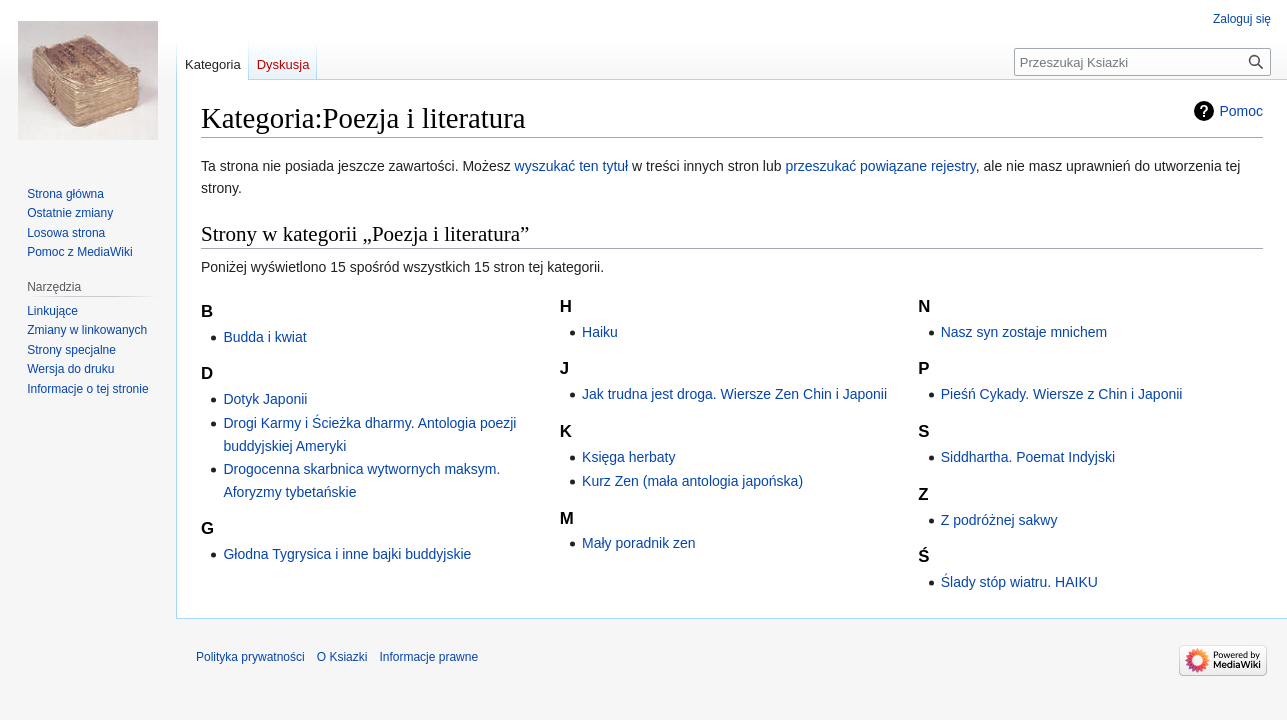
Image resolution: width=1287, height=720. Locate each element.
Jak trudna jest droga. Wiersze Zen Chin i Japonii (734, 394)
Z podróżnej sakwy (999, 520)
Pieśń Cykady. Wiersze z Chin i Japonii (1062, 394)
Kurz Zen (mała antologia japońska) (692, 481)
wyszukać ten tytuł (572, 166)
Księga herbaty (628, 457)
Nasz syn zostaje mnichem (1024, 332)
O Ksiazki (342, 657)
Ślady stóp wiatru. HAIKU (1019, 582)
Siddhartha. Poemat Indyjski (1028, 457)
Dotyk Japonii (265, 399)
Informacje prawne (428, 657)
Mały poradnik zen (639, 543)
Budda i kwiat (264, 337)
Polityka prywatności (250, 657)
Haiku (600, 332)
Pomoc (1241, 111)
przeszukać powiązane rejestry (880, 166)
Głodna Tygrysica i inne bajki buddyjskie (347, 554)
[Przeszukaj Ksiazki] (1142, 62)
